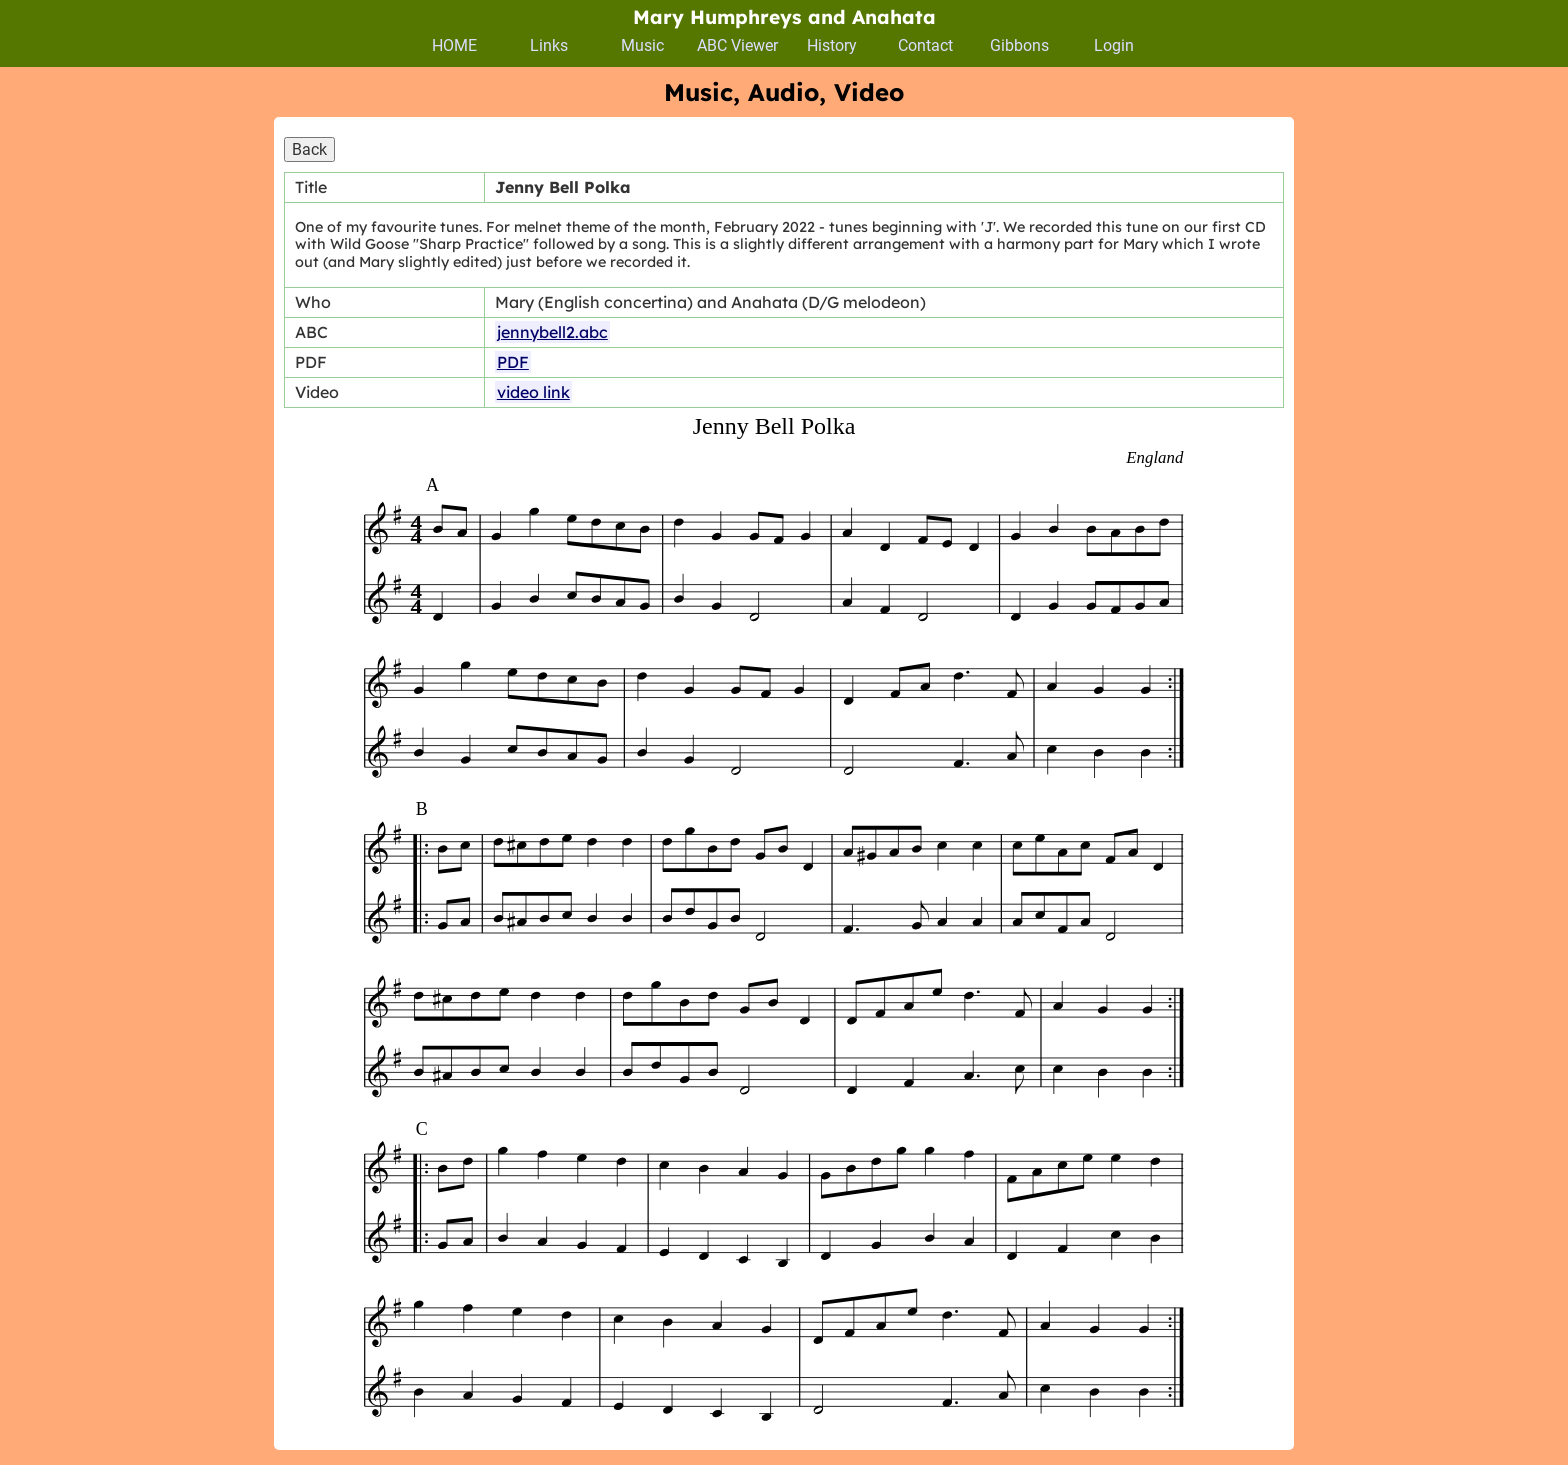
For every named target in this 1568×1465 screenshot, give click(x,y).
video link (533, 392)
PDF (513, 362)
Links (549, 45)
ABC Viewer (737, 45)
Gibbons (1019, 45)
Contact (925, 45)
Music (642, 45)
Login (1114, 45)
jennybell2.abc (552, 332)
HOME (454, 45)
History (832, 45)
